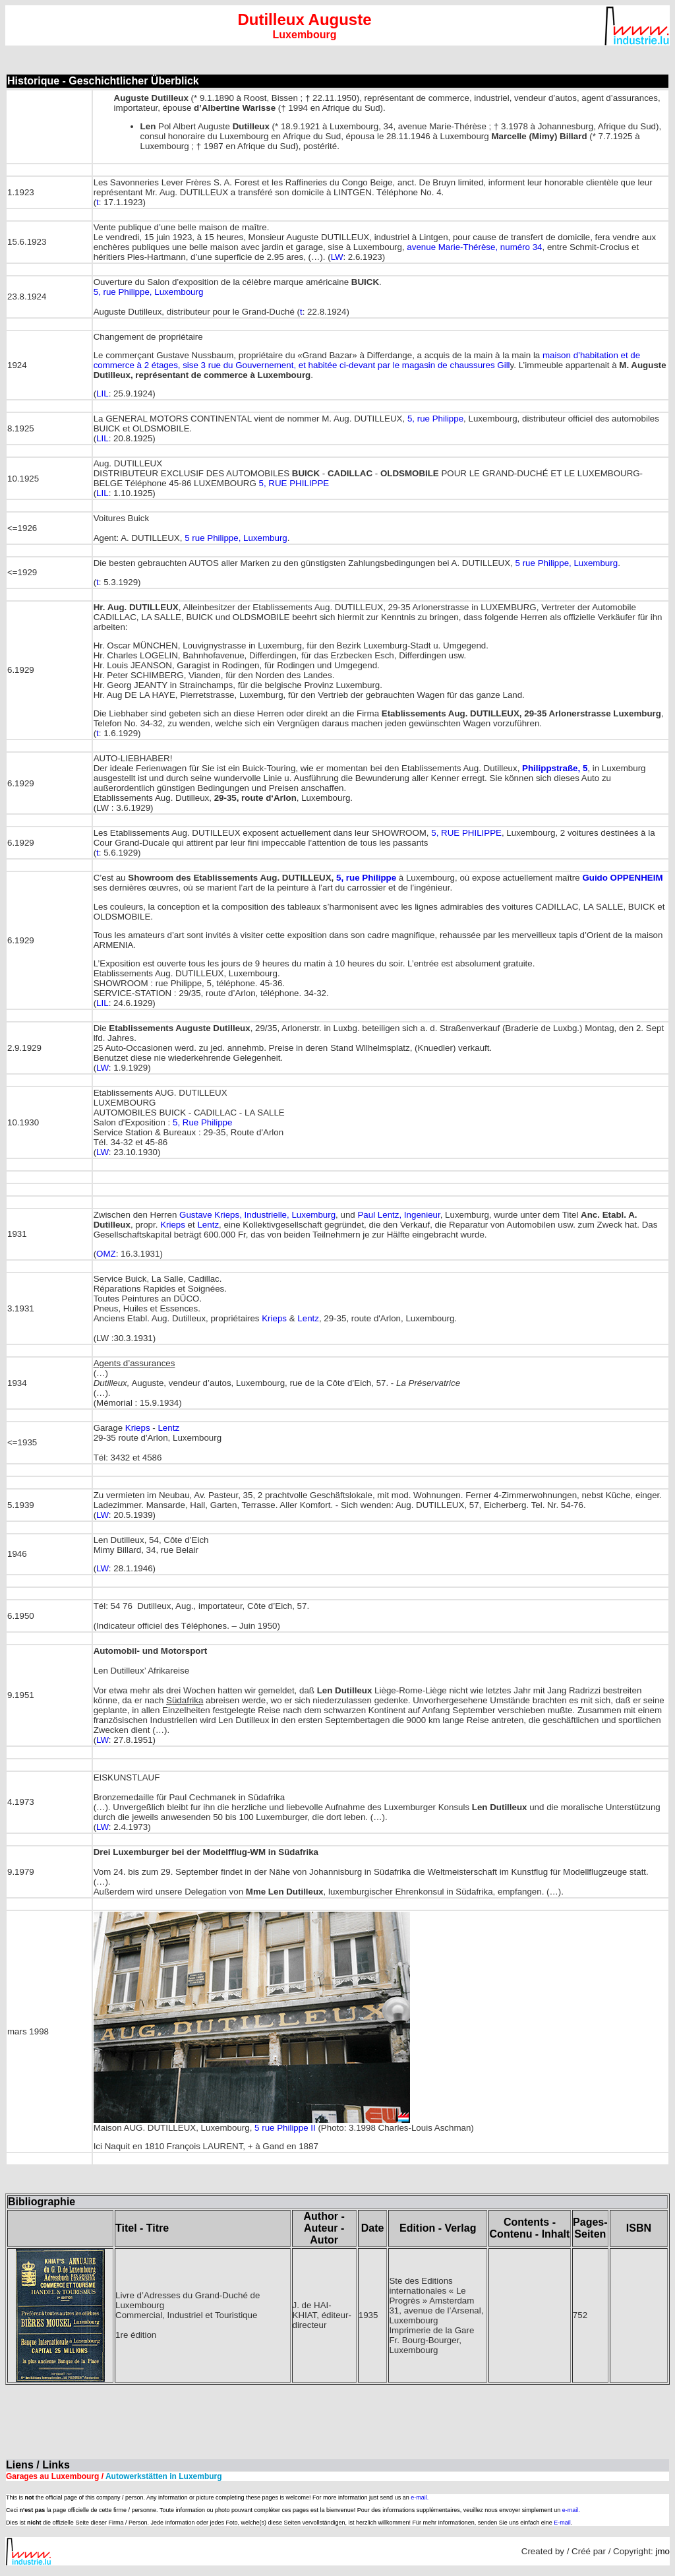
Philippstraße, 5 (554, 768)
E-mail (562, 2522)
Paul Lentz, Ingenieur (398, 1215)
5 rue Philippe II (285, 2128)
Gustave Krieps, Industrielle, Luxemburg (257, 1215)
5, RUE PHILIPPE (294, 483)
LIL (102, 393)
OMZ (106, 1254)
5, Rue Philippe (202, 1122)
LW (337, 257)
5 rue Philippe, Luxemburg (236, 538)
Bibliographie (41, 2201)
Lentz (208, 1225)
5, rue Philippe (435, 419)
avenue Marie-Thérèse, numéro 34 (474, 247)
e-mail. (419, 2497)
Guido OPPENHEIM (622, 878)
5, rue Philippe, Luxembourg (149, 292)
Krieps (172, 1225)
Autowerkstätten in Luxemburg (162, 2476)
